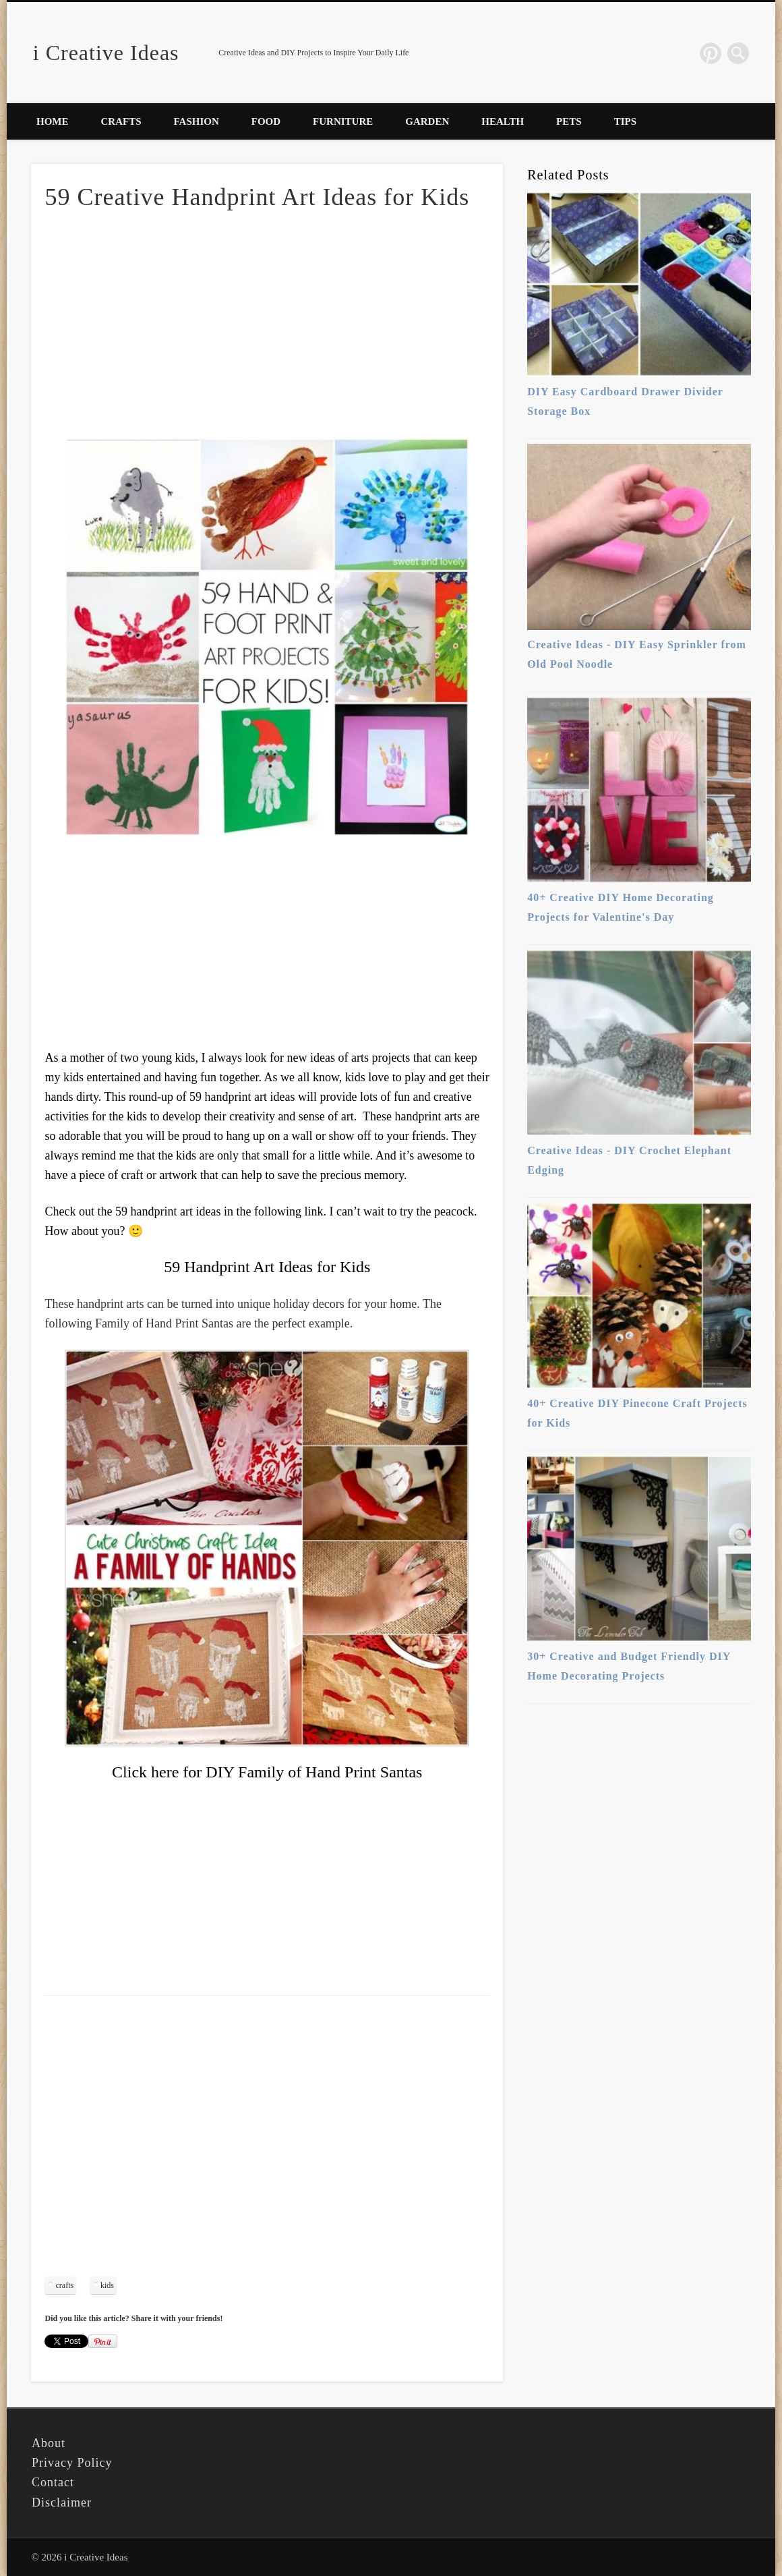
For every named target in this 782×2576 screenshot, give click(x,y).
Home (52, 121)
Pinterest (710, 53)
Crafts (121, 121)
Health (502, 121)
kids (107, 2285)
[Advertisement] (267, 323)
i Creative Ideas (106, 52)
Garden (427, 121)
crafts (64, 2285)
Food (265, 121)
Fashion (196, 121)
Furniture (343, 121)
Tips (625, 121)
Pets (569, 121)
